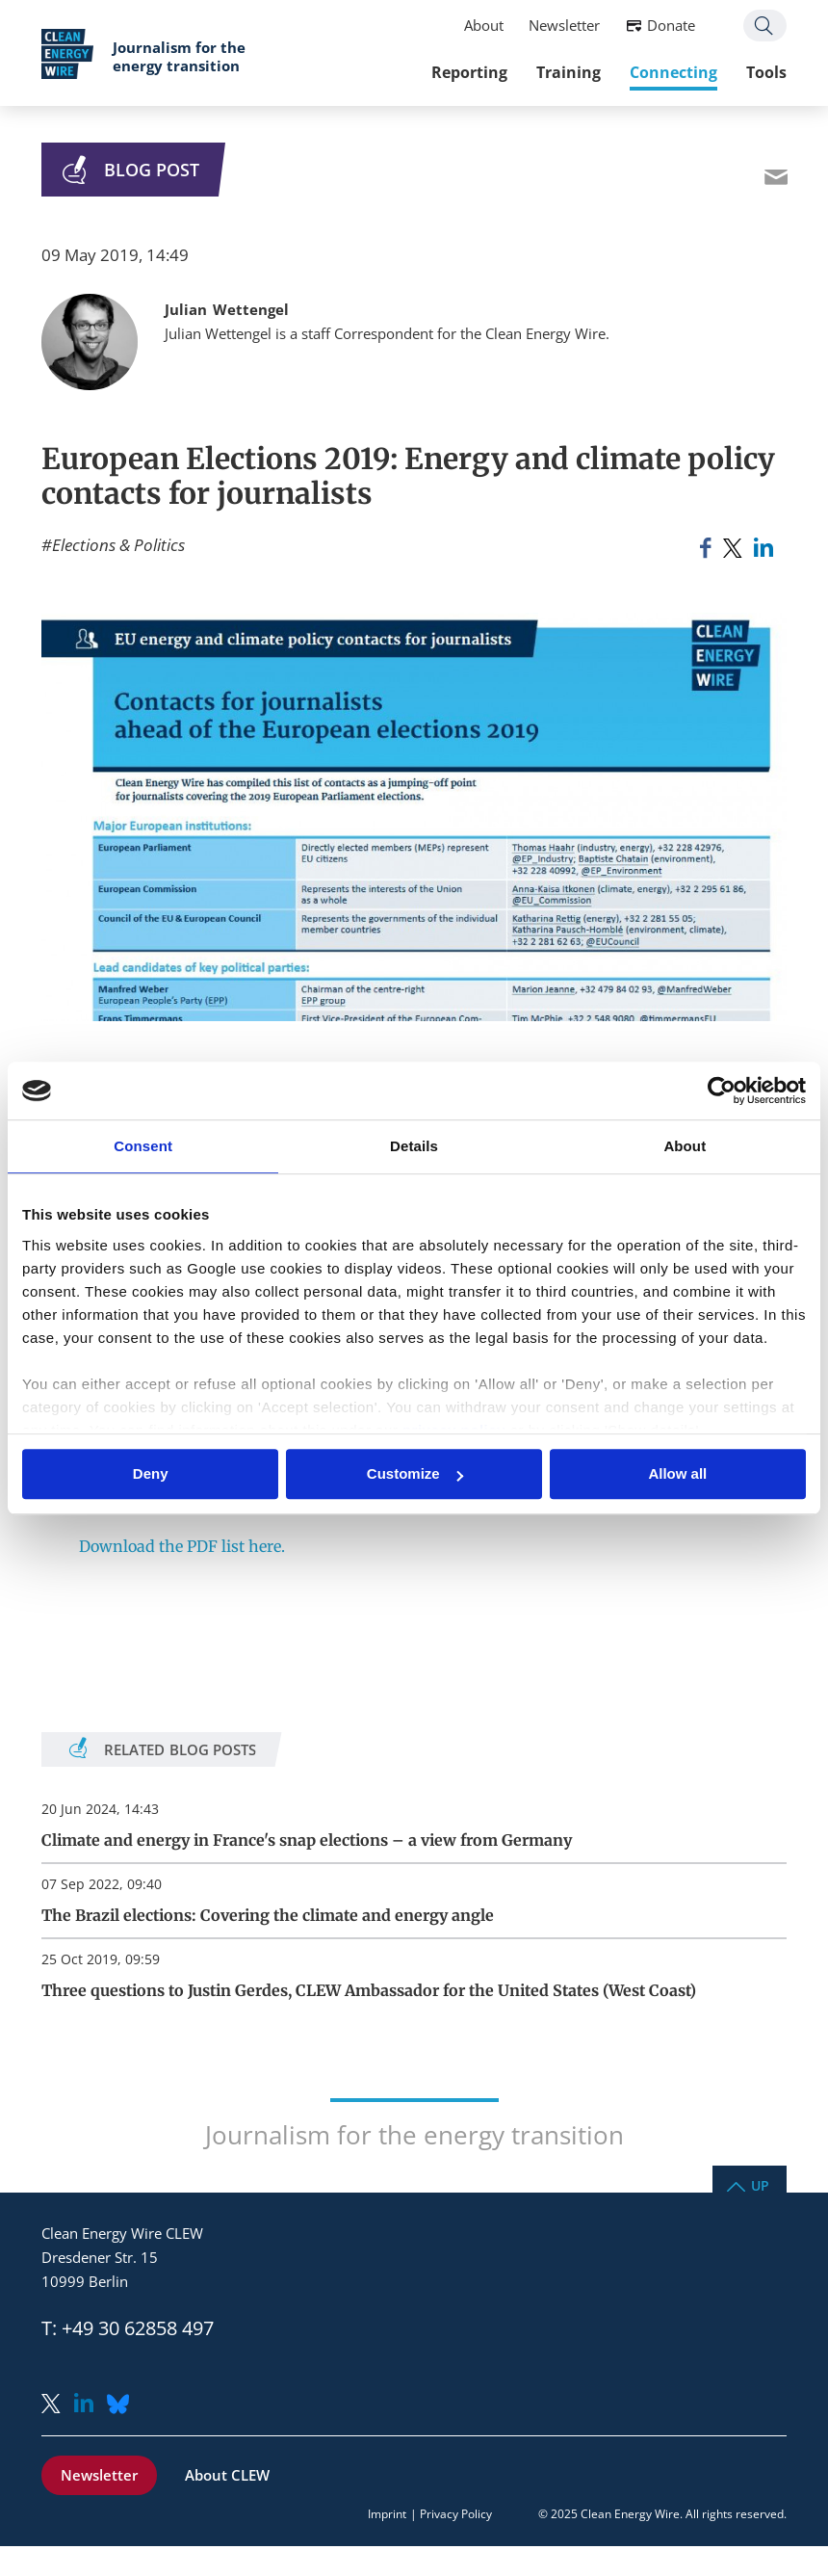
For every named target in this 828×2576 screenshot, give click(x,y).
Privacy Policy (456, 2514)
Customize (415, 1474)
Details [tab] (414, 1146)
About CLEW (227, 2474)
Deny (150, 1474)
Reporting (469, 72)
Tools (766, 72)
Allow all (677, 1474)
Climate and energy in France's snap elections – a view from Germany (306, 1840)
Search (765, 25)
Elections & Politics (118, 545)
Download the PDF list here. (182, 1546)
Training (568, 72)
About (484, 25)
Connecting (673, 72)
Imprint (387, 2514)
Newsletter (564, 25)
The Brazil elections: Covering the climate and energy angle (267, 1915)
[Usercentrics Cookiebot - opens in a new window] (721, 1090)
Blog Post (151, 169)
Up (760, 2184)
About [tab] (684, 1146)
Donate (671, 25)
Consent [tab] (143, 1146)
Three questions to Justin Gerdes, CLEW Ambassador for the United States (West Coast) (368, 1990)
